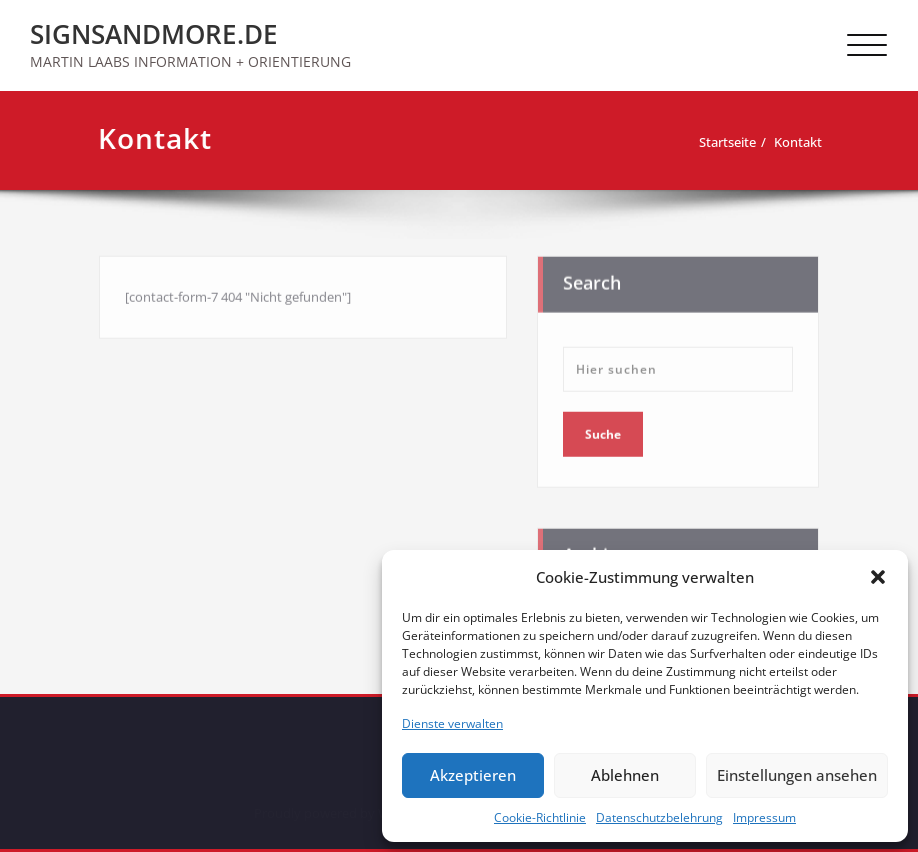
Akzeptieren (473, 775)
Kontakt (802, 142)
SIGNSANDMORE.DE (154, 34)
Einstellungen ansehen (797, 775)
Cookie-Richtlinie (540, 817)
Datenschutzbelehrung (659, 817)
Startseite (731, 142)
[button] (878, 577)
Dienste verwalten (452, 723)
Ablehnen (625, 775)
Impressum (764, 817)
